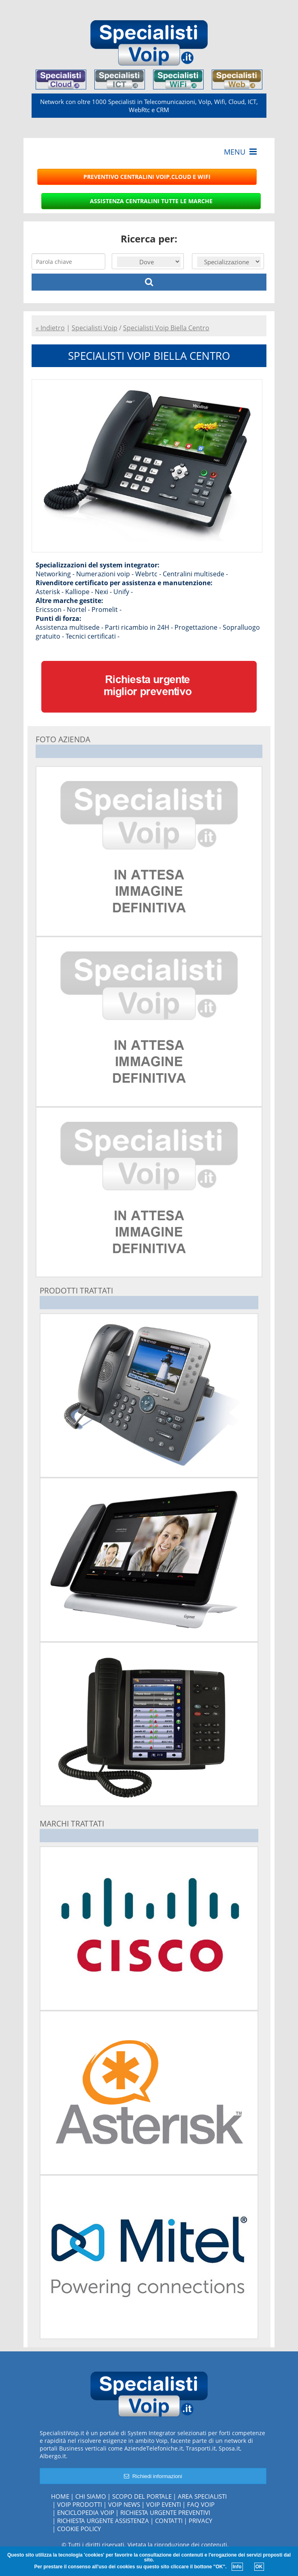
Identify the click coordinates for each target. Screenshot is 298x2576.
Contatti (169, 2521)
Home (60, 2496)
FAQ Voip (201, 2504)
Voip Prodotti (79, 2504)
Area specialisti (202, 2496)
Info (237, 2567)
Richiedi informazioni (153, 2476)
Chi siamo (90, 2496)
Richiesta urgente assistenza (103, 2521)
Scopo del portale (142, 2496)
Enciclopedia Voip (85, 2512)
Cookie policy (79, 2529)
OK (259, 2567)
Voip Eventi (163, 2504)
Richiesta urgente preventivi (165, 2512)
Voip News (124, 2504)
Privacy (200, 2521)
